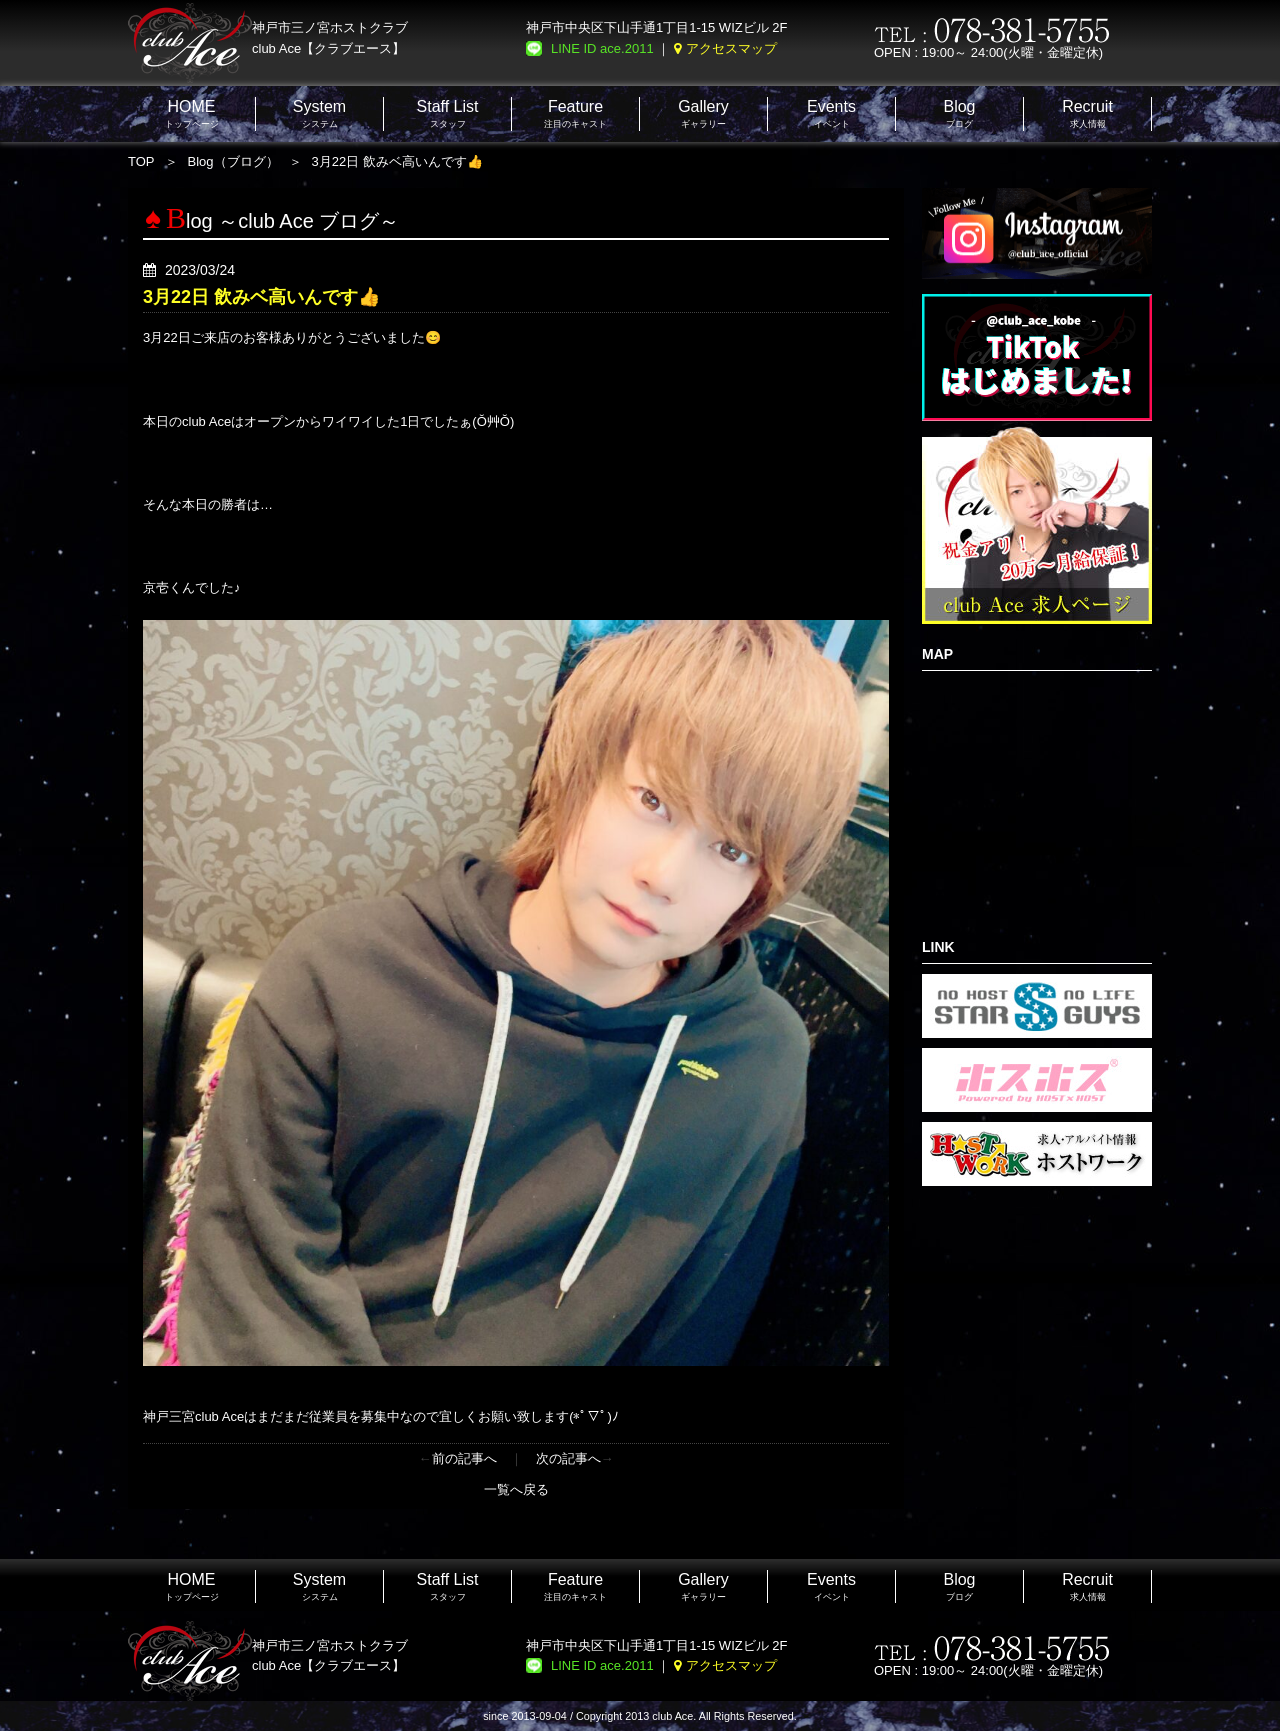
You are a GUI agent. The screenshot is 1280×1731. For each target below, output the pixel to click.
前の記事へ (464, 1458)
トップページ (192, 113)
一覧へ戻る (516, 1489)
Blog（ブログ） (233, 161)
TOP (141, 161)
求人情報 (1087, 113)
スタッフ (448, 113)
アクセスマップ (731, 48)
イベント (831, 113)
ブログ (959, 113)
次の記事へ (568, 1458)
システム (319, 113)
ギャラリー (703, 113)
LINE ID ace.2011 (602, 48)
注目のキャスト (575, 113)
